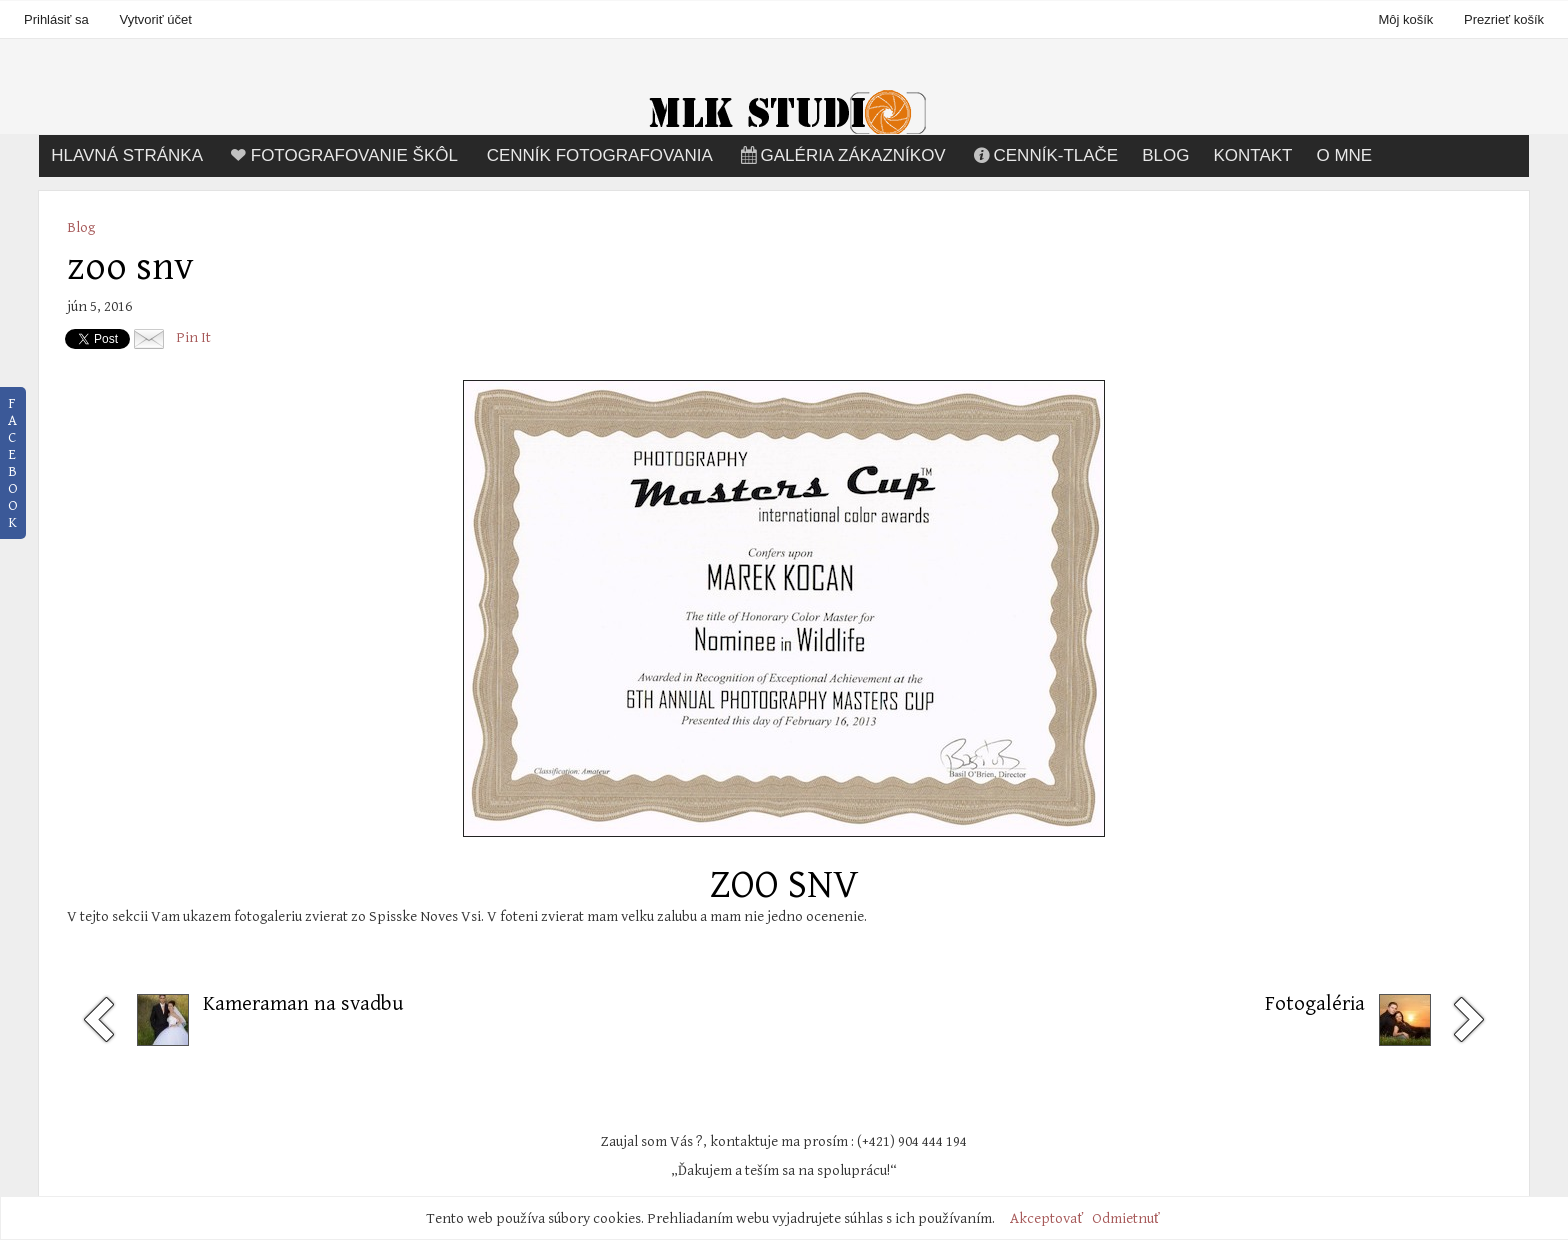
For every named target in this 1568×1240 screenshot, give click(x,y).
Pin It (193, 337)
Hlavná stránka (127, 155)
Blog (1165, 155)
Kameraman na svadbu (303, 1004)
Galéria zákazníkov (841, 155)
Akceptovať (1046, 1218)
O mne (1344, 155)
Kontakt (1252, 155)
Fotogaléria (1315, 1004)
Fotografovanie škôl (342, 155)
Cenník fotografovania (600, 155)
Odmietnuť (1126, 1218)
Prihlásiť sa (56, 19)
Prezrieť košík (1504, 19)
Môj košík (1407, 19)
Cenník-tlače (1044, 155)
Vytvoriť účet (155, 19)
